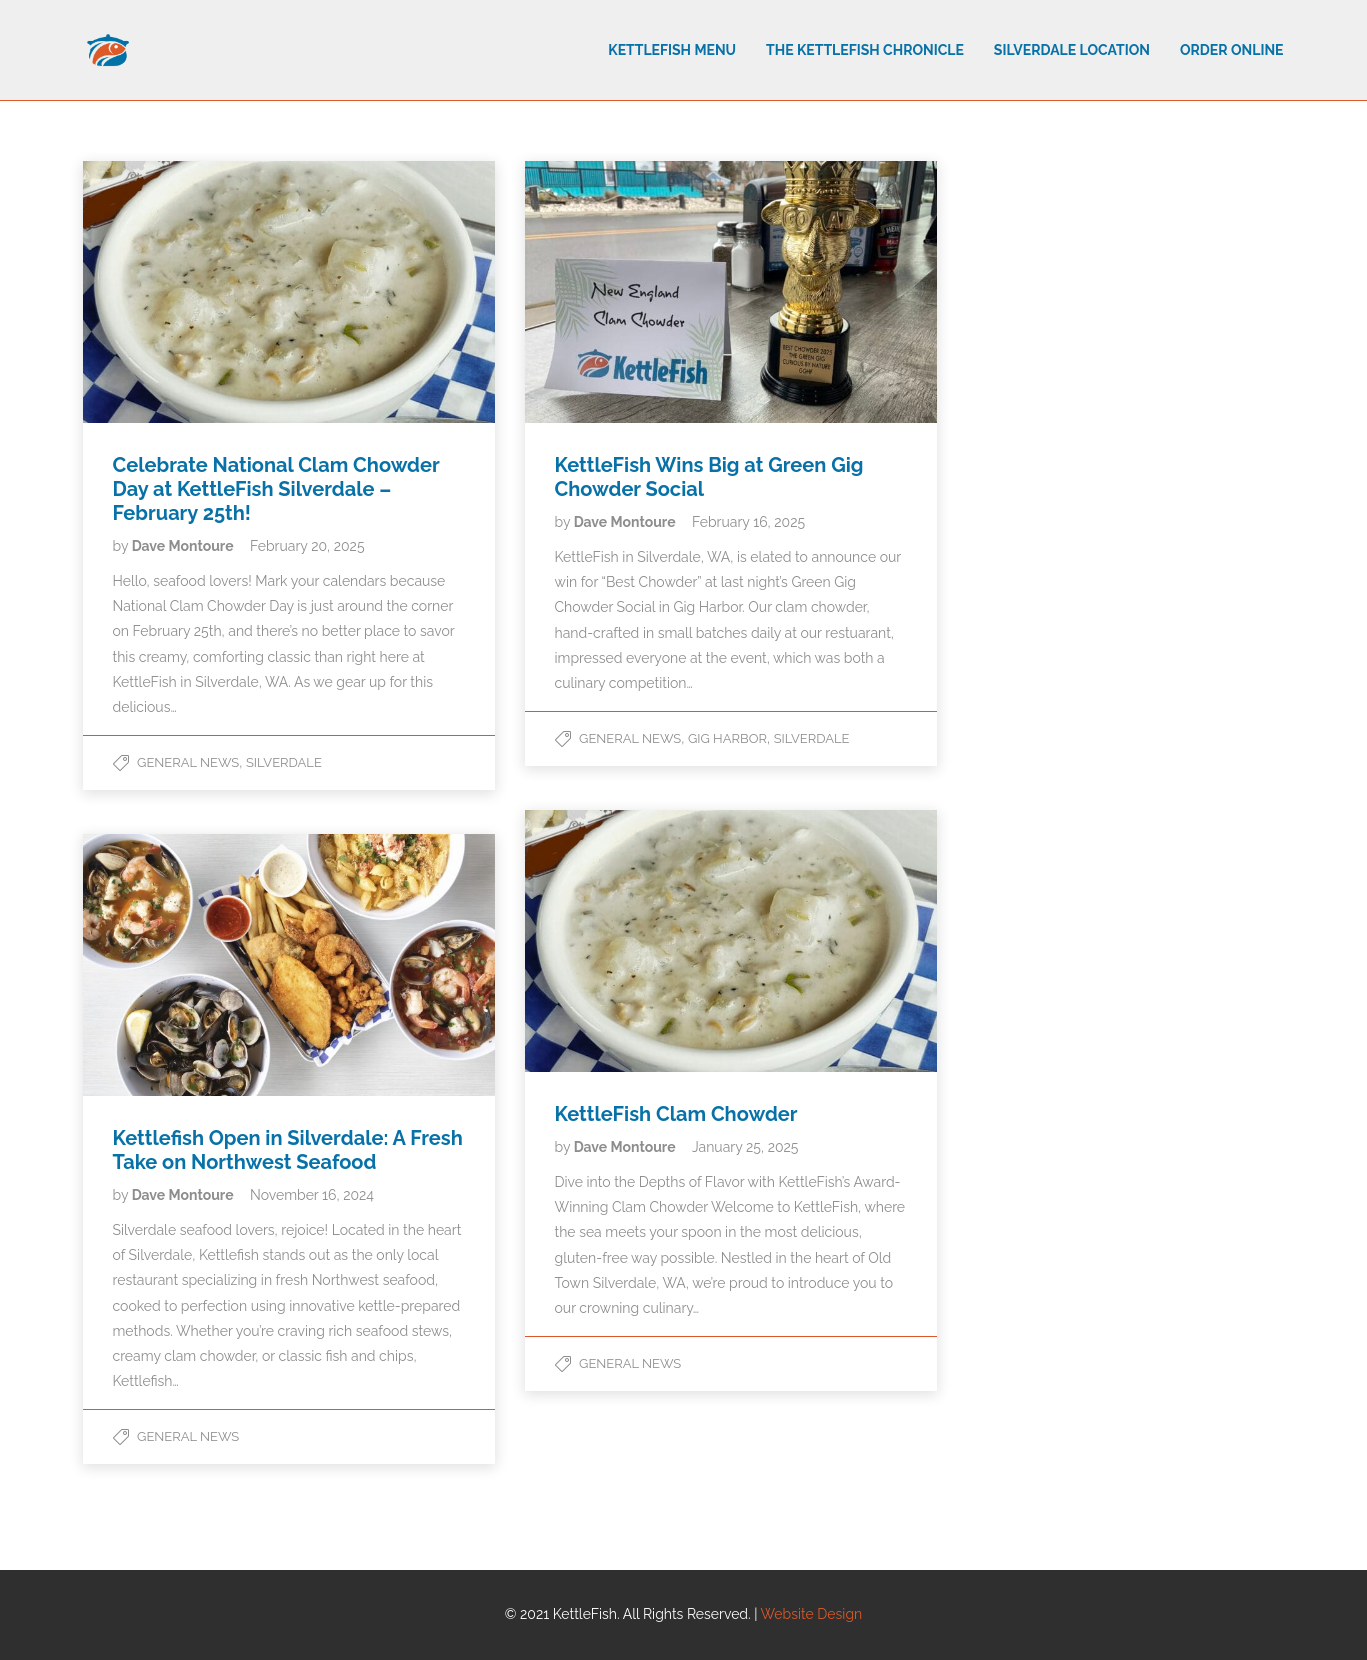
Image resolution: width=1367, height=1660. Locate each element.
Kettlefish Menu (672, 50)
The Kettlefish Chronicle (865, 50)
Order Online (1232, 50)
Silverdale (284, 762)
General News (188, 762)
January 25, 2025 (745, 1147)
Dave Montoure (184, 546)
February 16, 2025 (748, 522)
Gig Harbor (727, 738)
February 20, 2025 (307, 546)
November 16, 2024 (312, 1195)
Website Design (812, 1614)
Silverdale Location (1072, 50)
